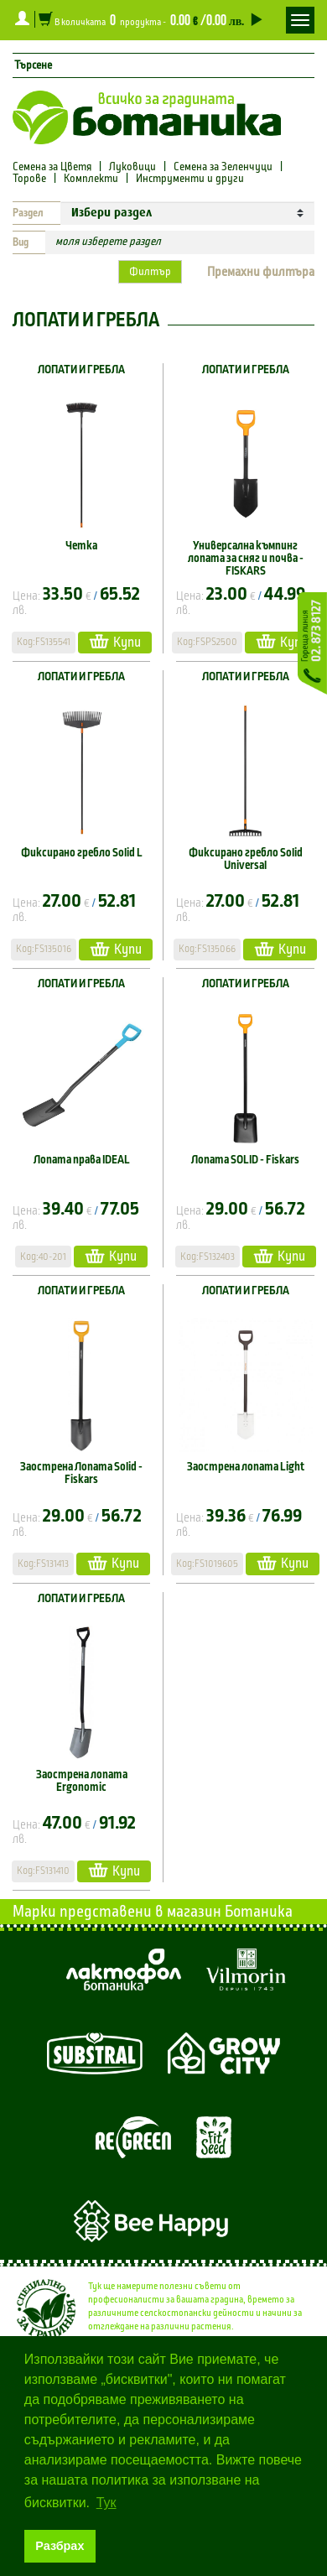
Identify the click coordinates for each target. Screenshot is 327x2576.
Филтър (150, 272)
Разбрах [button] (59, 2546)
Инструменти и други (190, 179)
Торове (29, 179)
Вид (21, 242)
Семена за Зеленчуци (223, 167)
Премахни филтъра (260, 271)
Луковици (132, 167)
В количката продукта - (148, 19)
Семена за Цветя (53, 167)
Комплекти (91, 179)
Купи (115, 641)
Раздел (28, 213)
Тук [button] (106, 2502)
